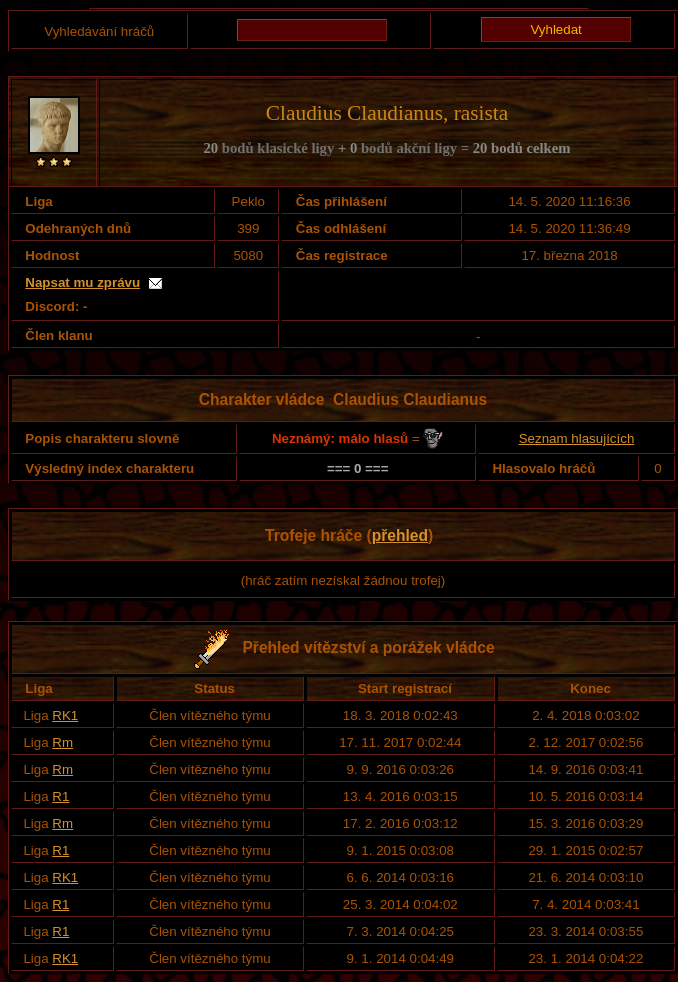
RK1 (65, 715)
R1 (60, 796)
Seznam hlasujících (577, 438)
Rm (62, 742)
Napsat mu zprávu (82, 282)
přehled (400, 535)
